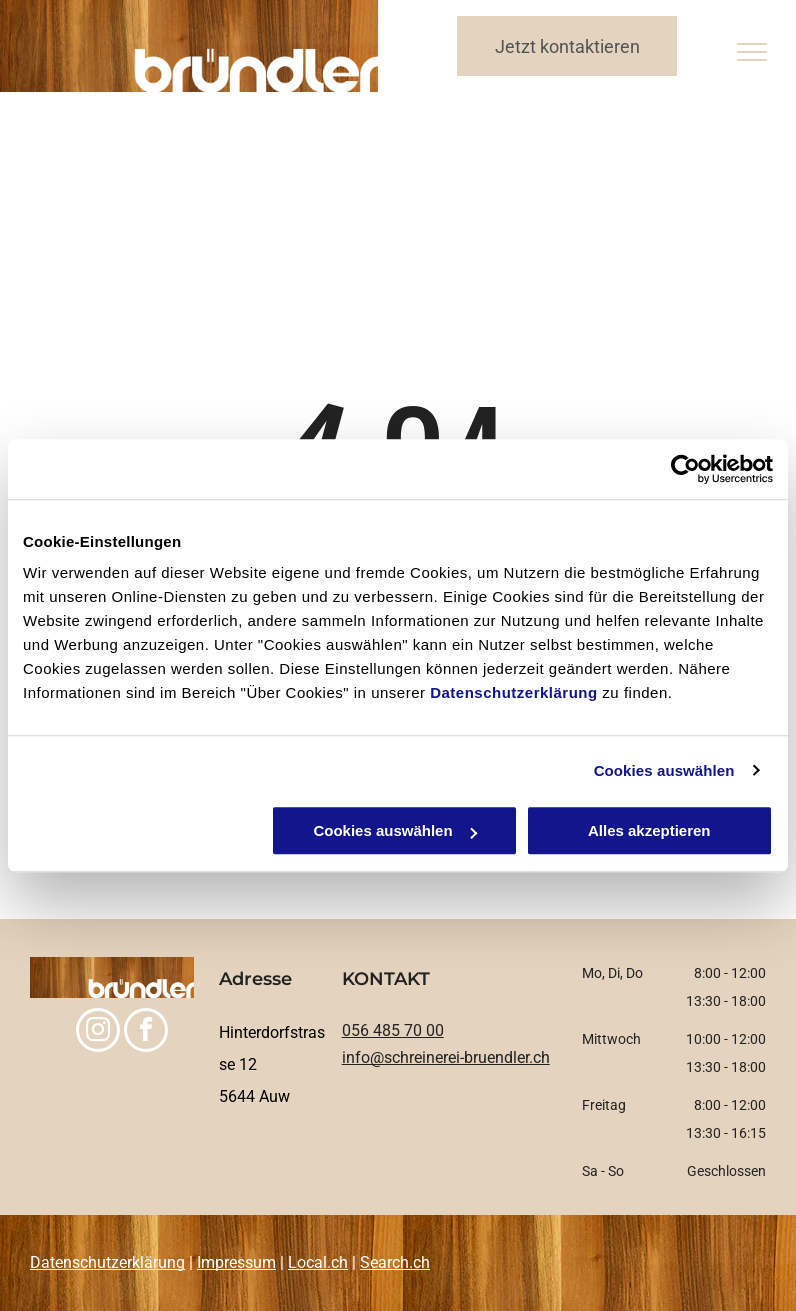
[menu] (752, 52)
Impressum (236, 1262)
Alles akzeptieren (649, 830)
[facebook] (146, 1032)
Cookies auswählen (664, 770)
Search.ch (395, 1262)
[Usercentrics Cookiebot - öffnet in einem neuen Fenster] (685, 469)
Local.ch (318, 1262)
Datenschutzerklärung (514, 692)
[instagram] (98, 1032)
